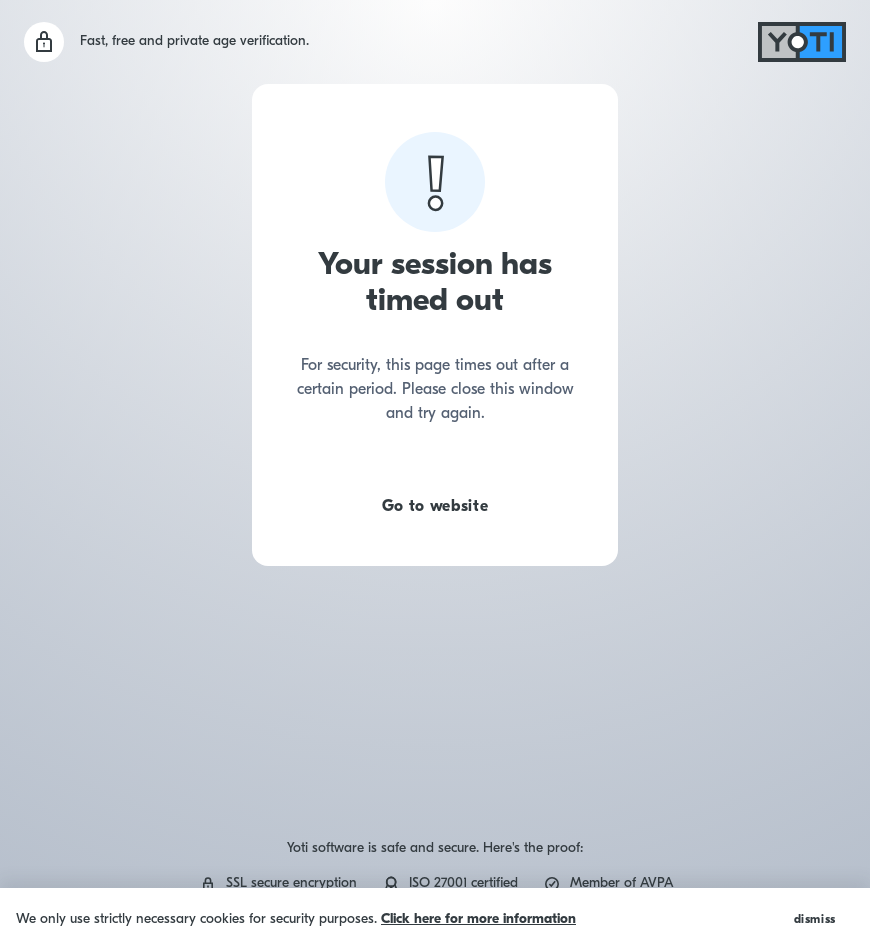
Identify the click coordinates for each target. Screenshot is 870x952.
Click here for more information (478, 919)
